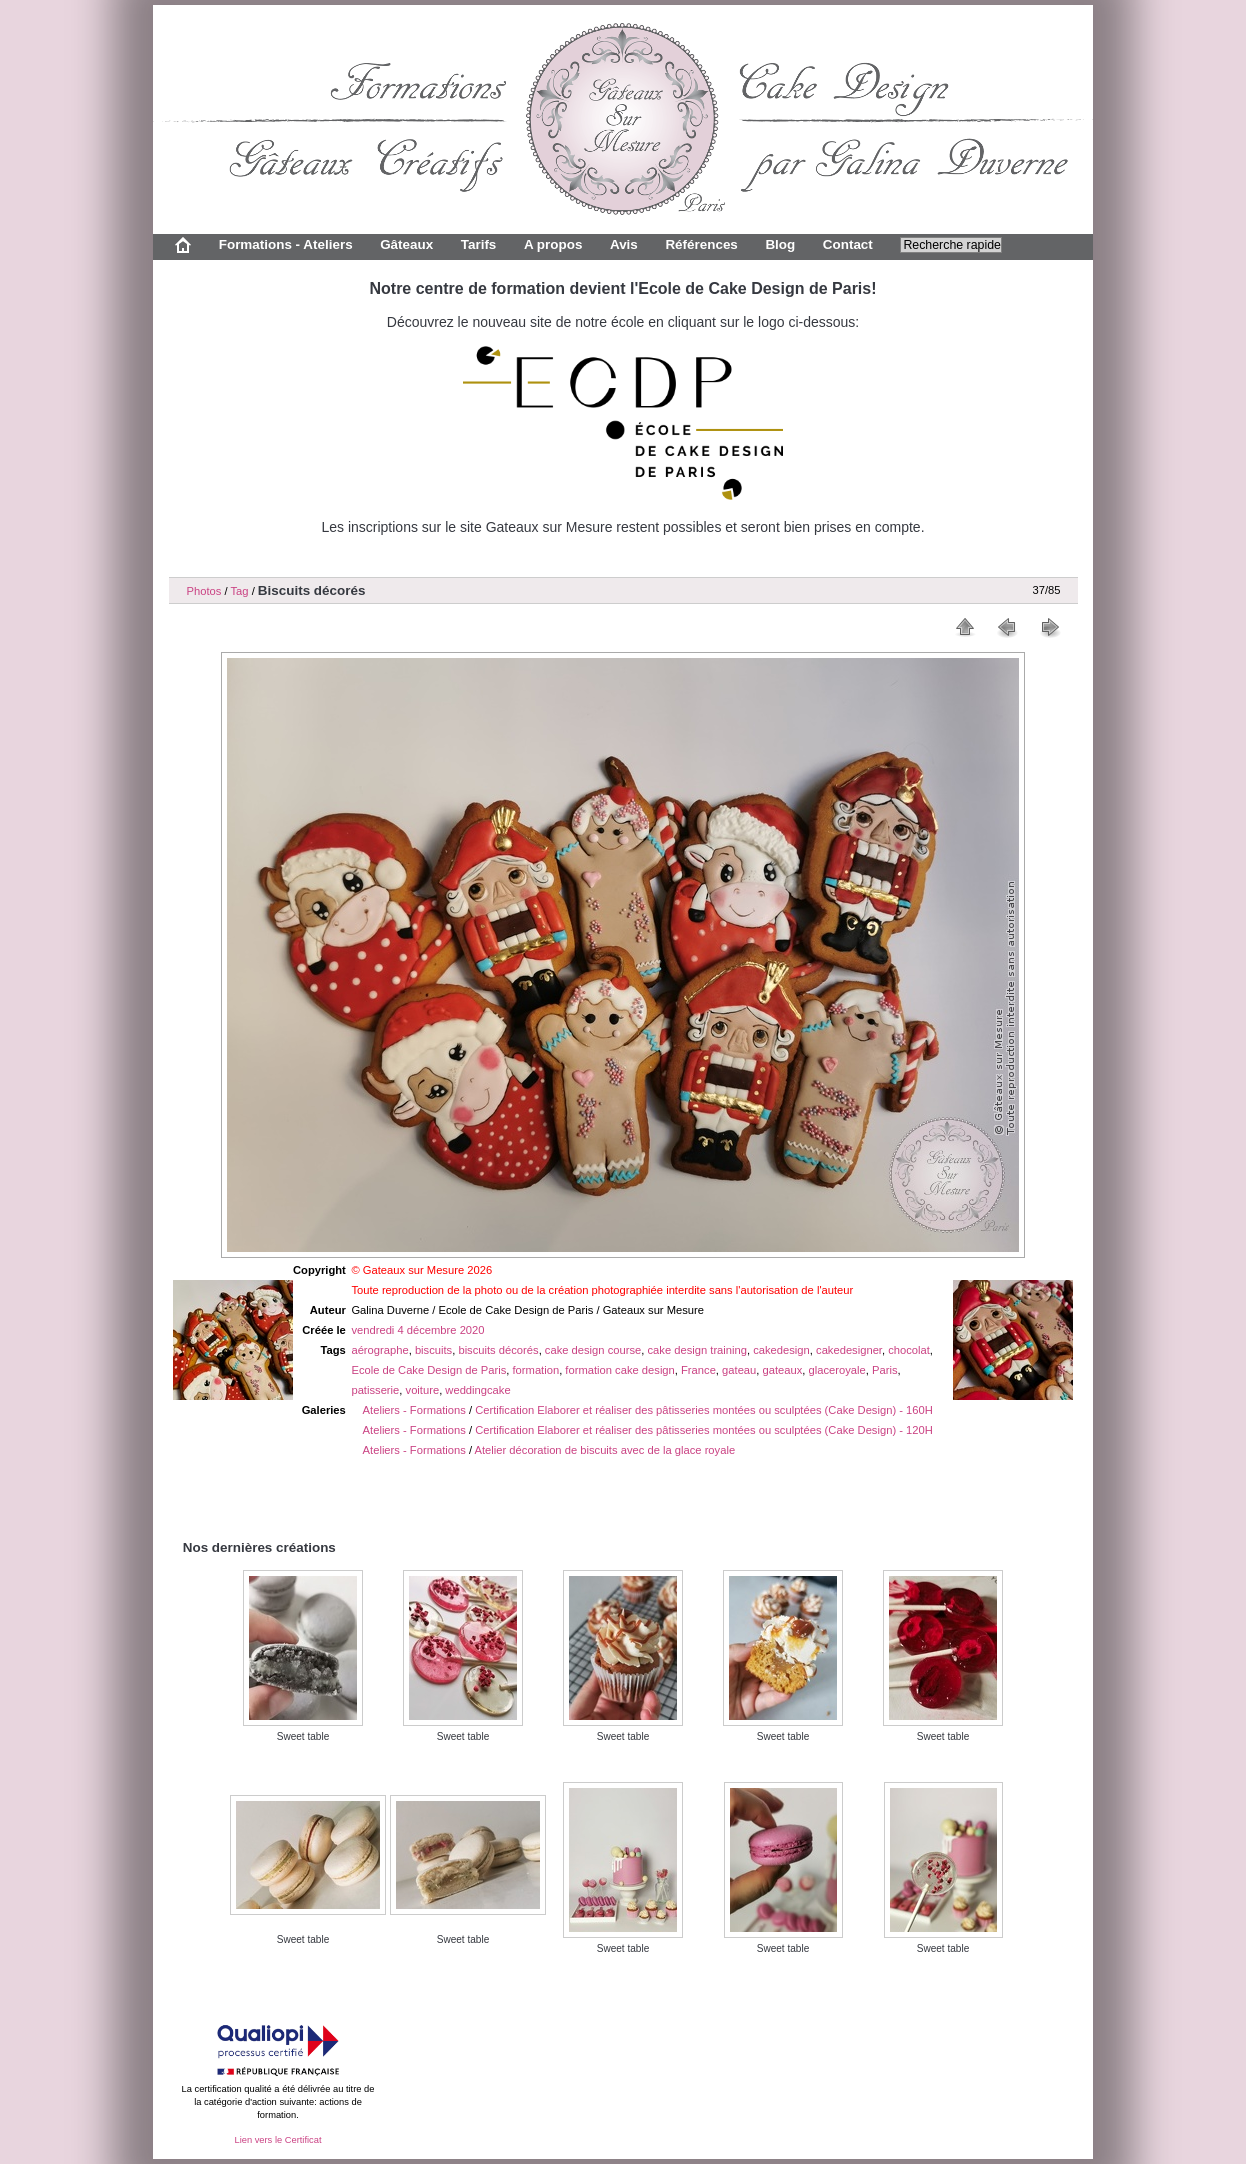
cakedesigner (849, 1350)
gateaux (783, 1370)
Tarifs (479, 244)
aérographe (379, 1350)
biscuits (433, 1350)
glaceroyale (837, 1370)
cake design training (697, 1350)
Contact (848, 244)
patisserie (375, 1390)
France (698, 1370)
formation (536, 1370)
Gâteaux (406, 244)
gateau (739, 1370)
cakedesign (781, 1350)
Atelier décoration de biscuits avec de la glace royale (605, 1450)
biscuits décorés (498, 1350)
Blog (780, 244)
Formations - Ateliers (286, 244)
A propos (553, 244)
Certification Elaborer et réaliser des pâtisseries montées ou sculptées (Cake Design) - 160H (704, 1410)
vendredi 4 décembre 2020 (417, 1330)
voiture (423, 1390)
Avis (624, 244)
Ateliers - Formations (414, 1410)
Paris (885, 1370)
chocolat (909, 1350)
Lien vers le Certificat (277, 2140)
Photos (204, 591)
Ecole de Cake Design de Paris (428, 1370)
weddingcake (477, 1390)
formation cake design (619, 1370)
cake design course (593, 1350)
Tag (239, 591)
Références (701, 244)
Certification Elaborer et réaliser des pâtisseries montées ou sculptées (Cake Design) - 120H (704, 1430)
